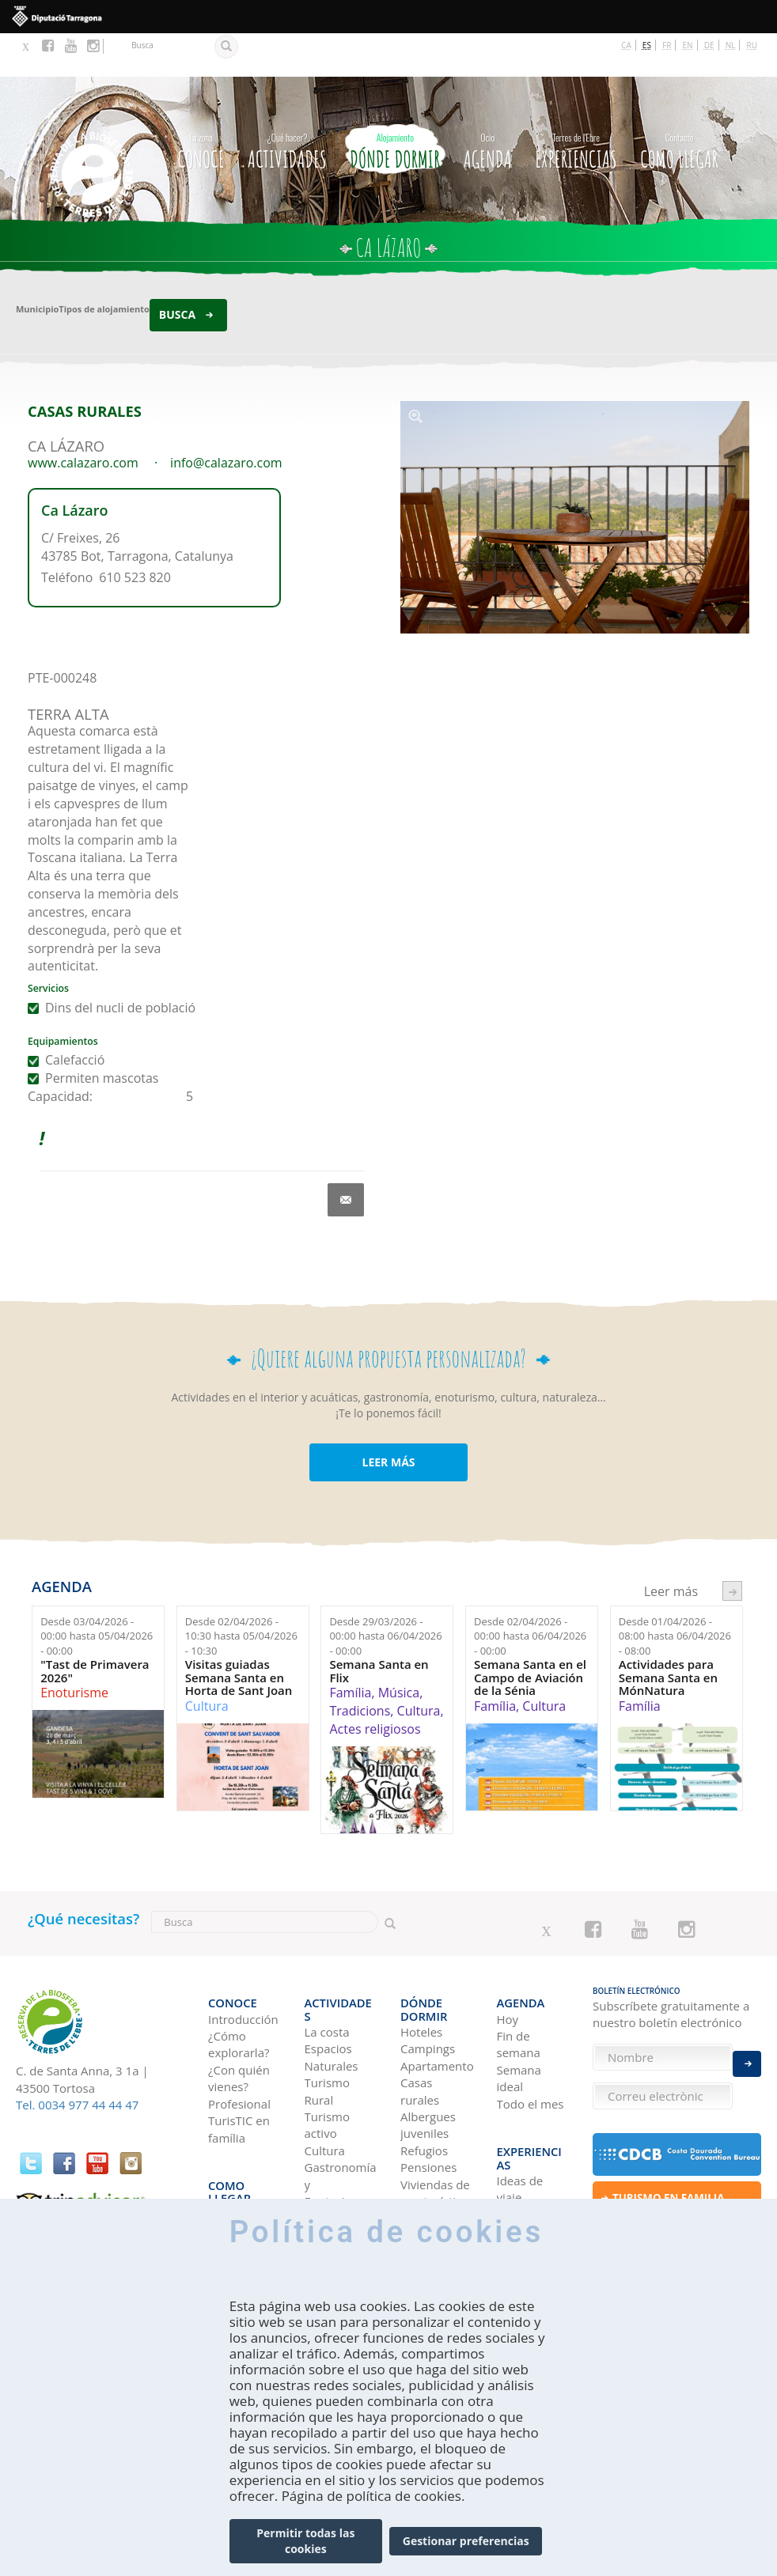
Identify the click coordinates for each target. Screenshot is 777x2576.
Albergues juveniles (428, 2055)
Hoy (508, 1962)
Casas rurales (419, 2022)
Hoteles (421, 1962)
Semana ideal (519, 2022)
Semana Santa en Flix (378, 1628)
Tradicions (359, 1668)
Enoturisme (74, 1650)
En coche (232, 2131)
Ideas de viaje (520, 2106)
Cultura (207, 1662)
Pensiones (428, 2098)
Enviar (747, 2052)
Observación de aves (339, 2191)
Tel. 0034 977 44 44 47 (77, 2062)
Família (350, 1650)
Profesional (239, 2047)
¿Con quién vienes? (239, 2022)
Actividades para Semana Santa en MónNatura (668, 1635)
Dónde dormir (395, 105)
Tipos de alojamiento (104, 266)
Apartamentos (436, 1996)
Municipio (37, 266)
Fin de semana (518, 1988)
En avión (231, 2165)
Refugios (424, 2081)
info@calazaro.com (226, 419)
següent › (732, 1547)
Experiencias (575, 105)
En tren (228, 2183)
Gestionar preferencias (466, 2540)
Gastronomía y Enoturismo (341, 2115)
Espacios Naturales (331, 1988)
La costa (327, 1962)
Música (398, 1650)
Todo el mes (530, 2047)
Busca (177, 271)
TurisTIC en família (239, 2072)
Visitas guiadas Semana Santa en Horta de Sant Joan (239, 1635)
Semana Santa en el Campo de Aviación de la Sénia (530, 1635)
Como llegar (679, 105)
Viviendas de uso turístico (435, 2123)
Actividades (287, 105)
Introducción (243, 1962)
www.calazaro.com (83, 419)
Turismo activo (327, 2055)
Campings (427, 1980)
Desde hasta (96, 1592)
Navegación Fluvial (337, 2157)
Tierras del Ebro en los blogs (528, 2148)
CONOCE (201, 105)
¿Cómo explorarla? (238, 1988)
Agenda (488, 105)
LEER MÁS (388, 1418)
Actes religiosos (374, 1685)
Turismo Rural (327, 2022)
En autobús (239, 2149)
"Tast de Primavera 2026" (94, 1628)
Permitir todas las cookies (305, 2540)
